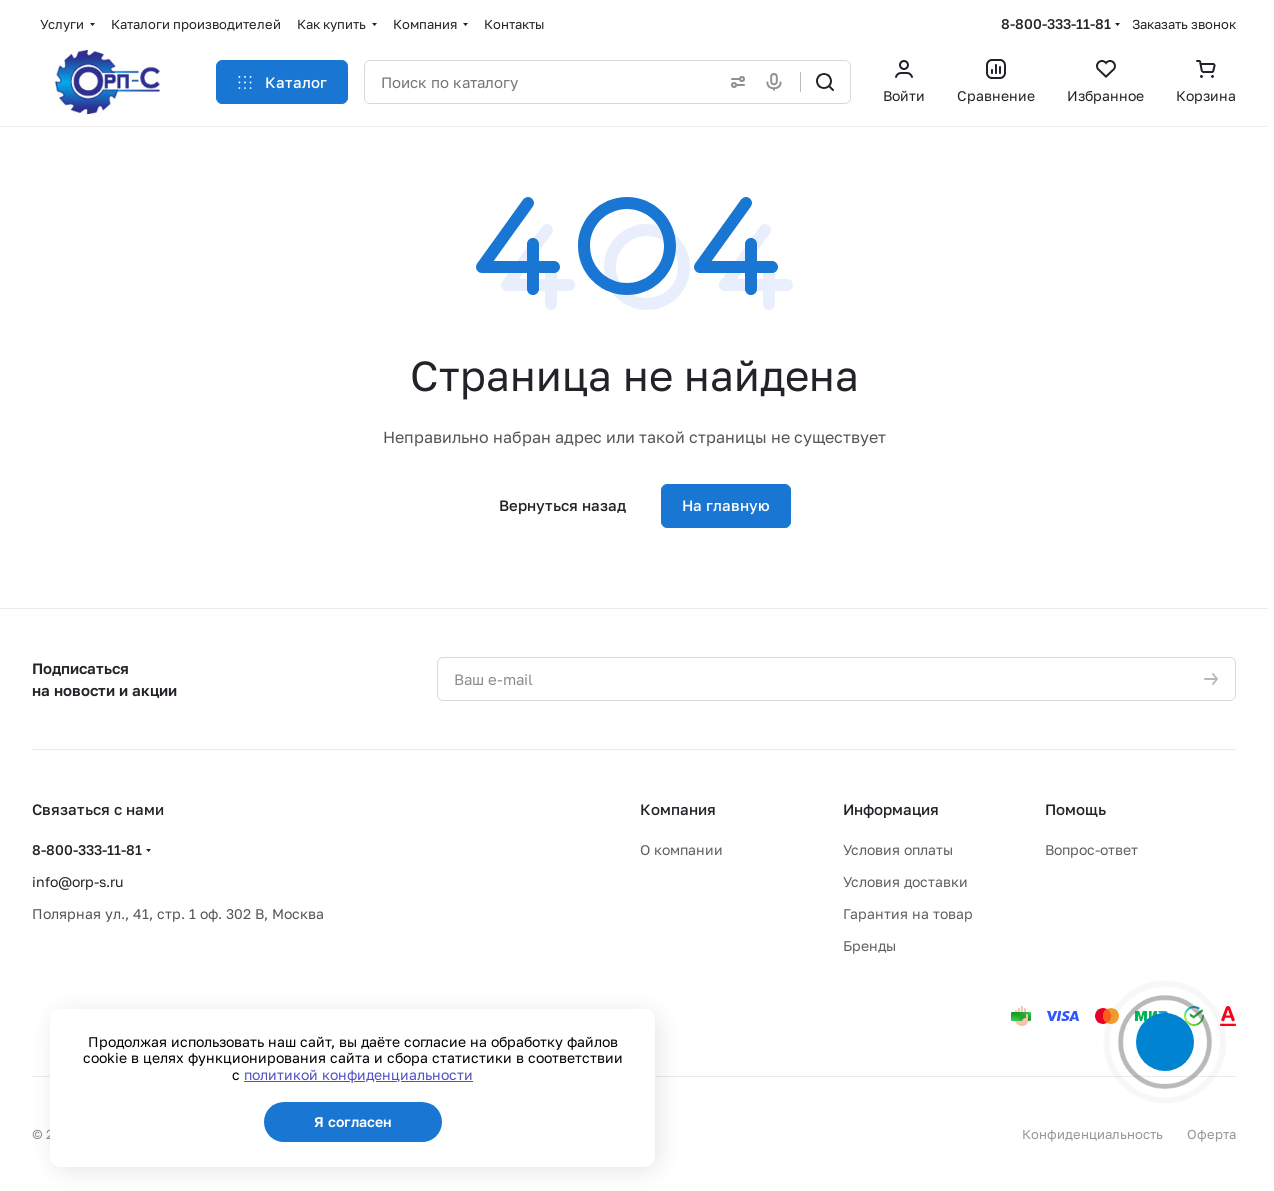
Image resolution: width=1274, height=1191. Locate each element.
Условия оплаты (898, 849)
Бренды (869, 945)
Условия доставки (905, 881)
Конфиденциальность (1092, 1134)
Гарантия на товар (908, 913)
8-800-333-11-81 (1056, 23)
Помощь (1075, 809)
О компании (681, 849)
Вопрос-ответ (1091, 849)
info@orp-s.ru (77, 881)
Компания (678, 809)
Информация (891, 809)
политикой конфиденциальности (358, 1074)
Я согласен (353, 1121)
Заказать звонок (1184, 24)
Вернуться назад (562, 505)
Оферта (1211, 1134)
